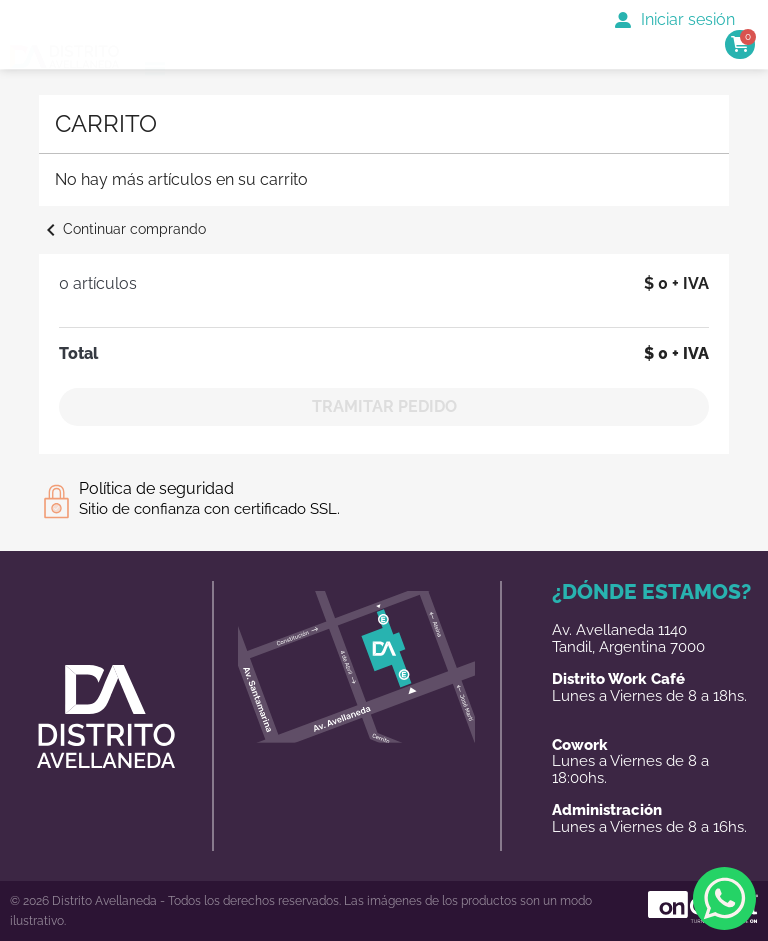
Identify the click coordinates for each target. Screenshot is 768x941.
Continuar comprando (122, 229)
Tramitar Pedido (384, 406)
